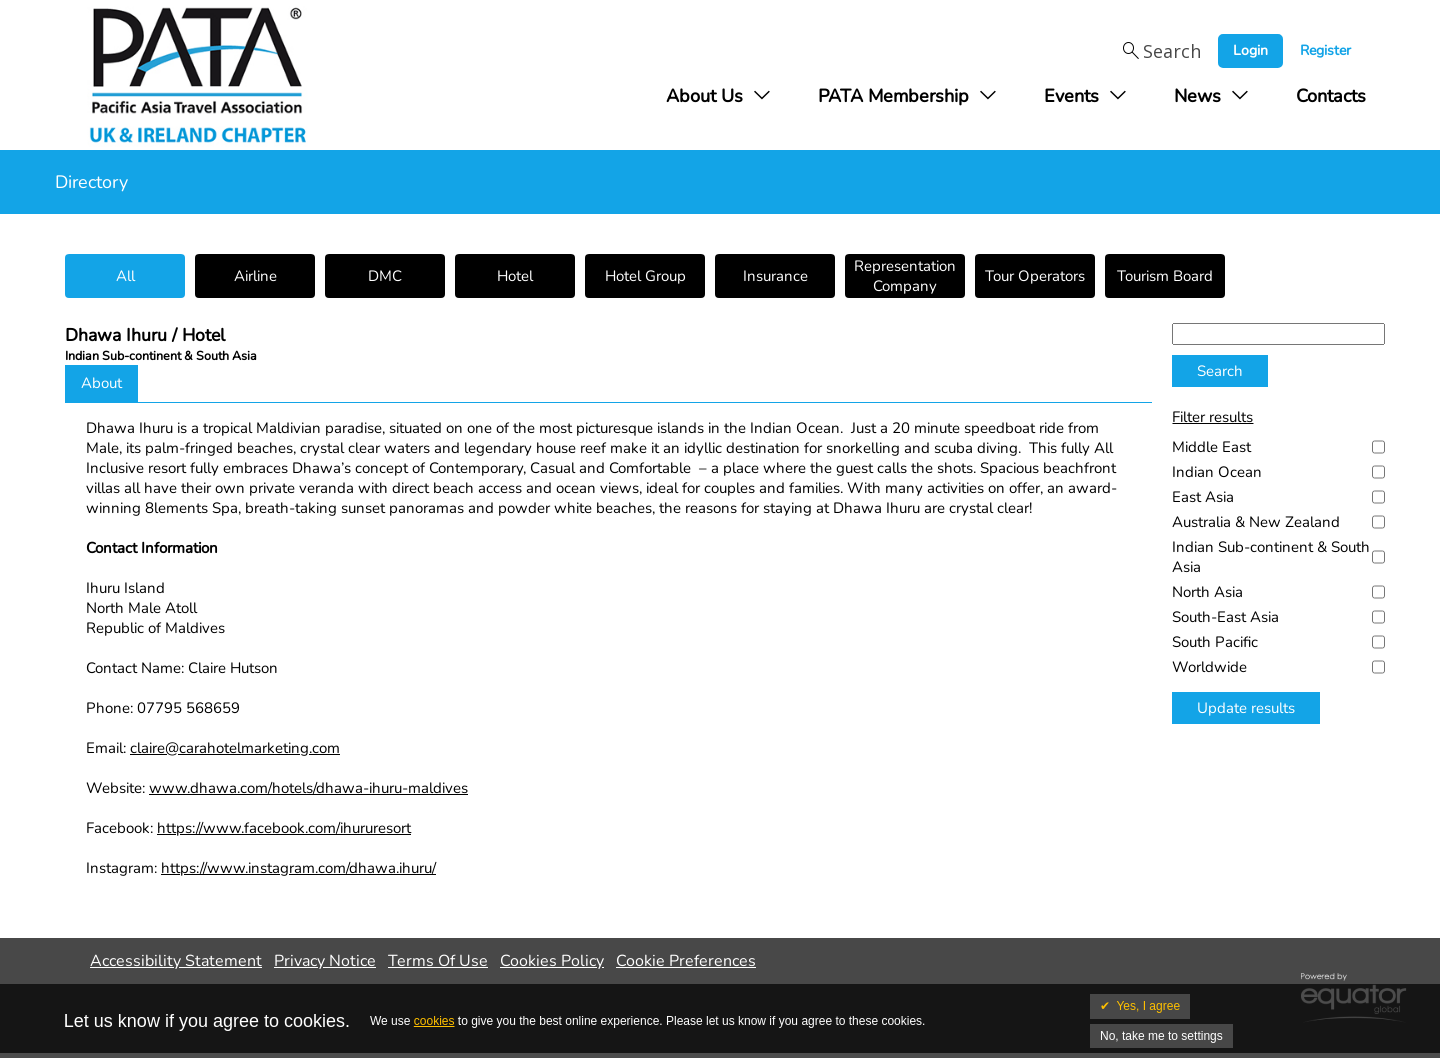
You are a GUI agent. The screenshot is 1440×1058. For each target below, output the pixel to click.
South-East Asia (1225, 617)
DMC (385, 276)
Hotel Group (645, 276)
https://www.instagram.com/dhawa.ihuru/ (298, 868)
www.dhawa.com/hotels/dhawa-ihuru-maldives (308, 788)
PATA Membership (893, 96)
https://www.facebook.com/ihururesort (284, 828)
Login (1250, 50)
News (1197, 96)
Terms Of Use (438, 961)
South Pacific (1215, 642)
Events (1071, 96)
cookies (434, 1021)
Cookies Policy (552, 961)
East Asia (1203, 497)
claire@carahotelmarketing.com (235, 748)
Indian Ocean (1217, 472)
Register (1325, 50)
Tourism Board (1165, 276)
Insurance (775, 276)
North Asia (1207, 592)
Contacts (1331, 96)
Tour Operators (1035, 276)
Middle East (1211, 447)
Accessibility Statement (176, 961)
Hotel (515, 276)
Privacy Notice (325, 961)
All (125, 276)
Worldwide (1209, 667)
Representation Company (905, 276)
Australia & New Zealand (1256, 522)
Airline (255, 276)
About (101, 383)
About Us (704, 96)
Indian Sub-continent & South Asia (1271, 557)
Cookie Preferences (686, 961)
